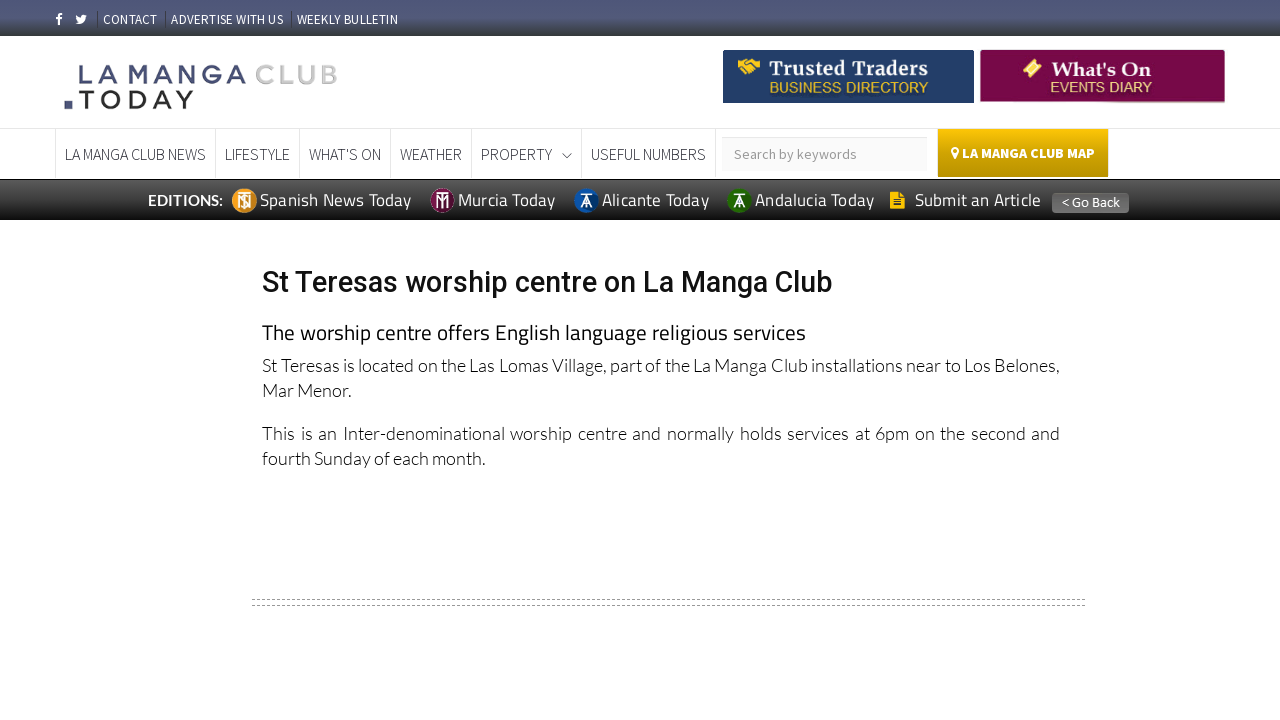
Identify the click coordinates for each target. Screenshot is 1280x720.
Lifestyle (257, 154)
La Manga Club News (135, 154)
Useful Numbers (648, 154)
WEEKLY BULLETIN (347, 19)
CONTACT (130, 19)
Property (516, 154)
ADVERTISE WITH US (226, 19)
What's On (345, 154)
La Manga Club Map (1023, 153)
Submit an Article (965, 200)
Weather (431, 154)
